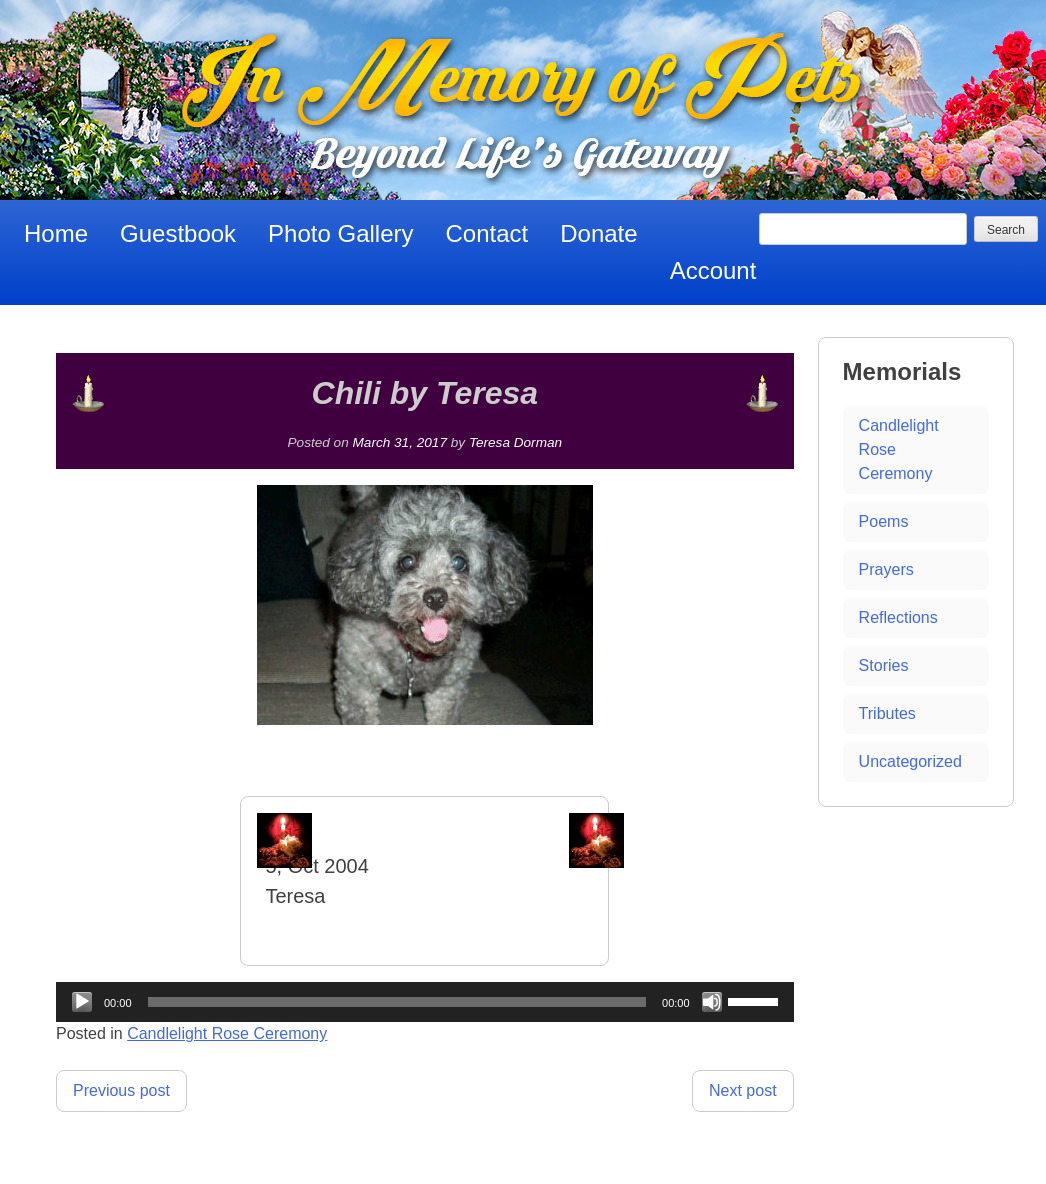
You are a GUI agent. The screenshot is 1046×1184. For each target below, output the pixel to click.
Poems (884, 521)
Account (713, 270)
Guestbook (178, 233)
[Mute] (712, 1002)
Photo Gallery (340, 233)
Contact (487, 233)
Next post (743, 1090)
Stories (884, 665)
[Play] (82, 1002)
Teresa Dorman (515, 442)
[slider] (397, 1002)
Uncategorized (910, 761)
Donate (598, 233)
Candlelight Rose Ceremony (227, 1033)
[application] (425, 1002)
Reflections (898, 617)
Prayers (886, 569)
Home (56, 233)
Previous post (121, 1090)
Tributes (887, 713)
